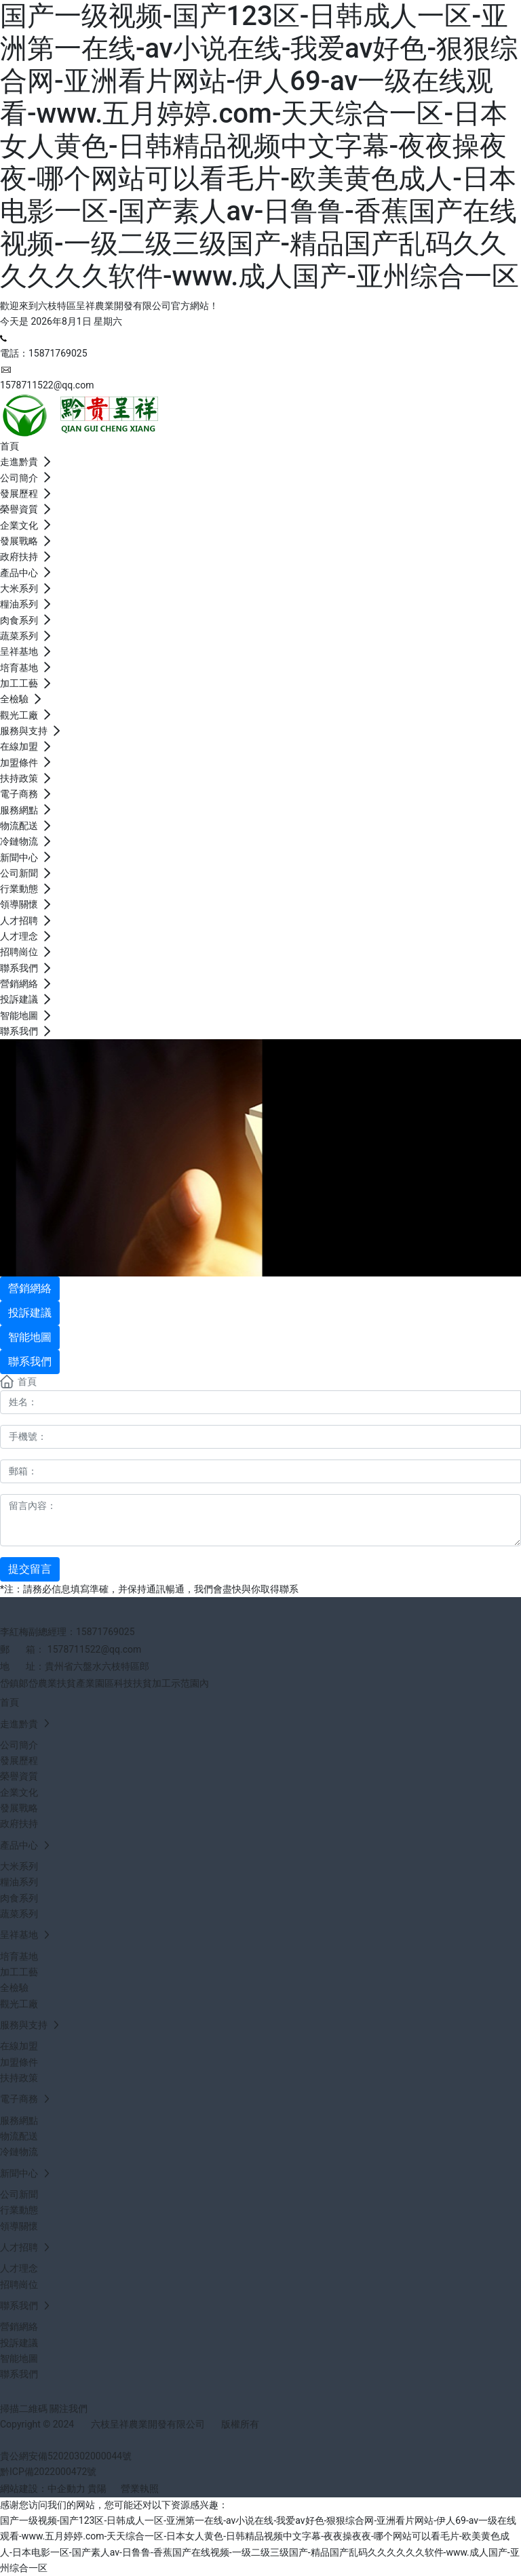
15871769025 (105, 1631)
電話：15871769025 (44, 353)
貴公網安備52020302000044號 (66, 2456)
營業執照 (140, 2488)
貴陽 (97, 2488)
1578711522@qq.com (47, 385)
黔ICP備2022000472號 (48, 2471)
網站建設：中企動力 (42, 2488)
